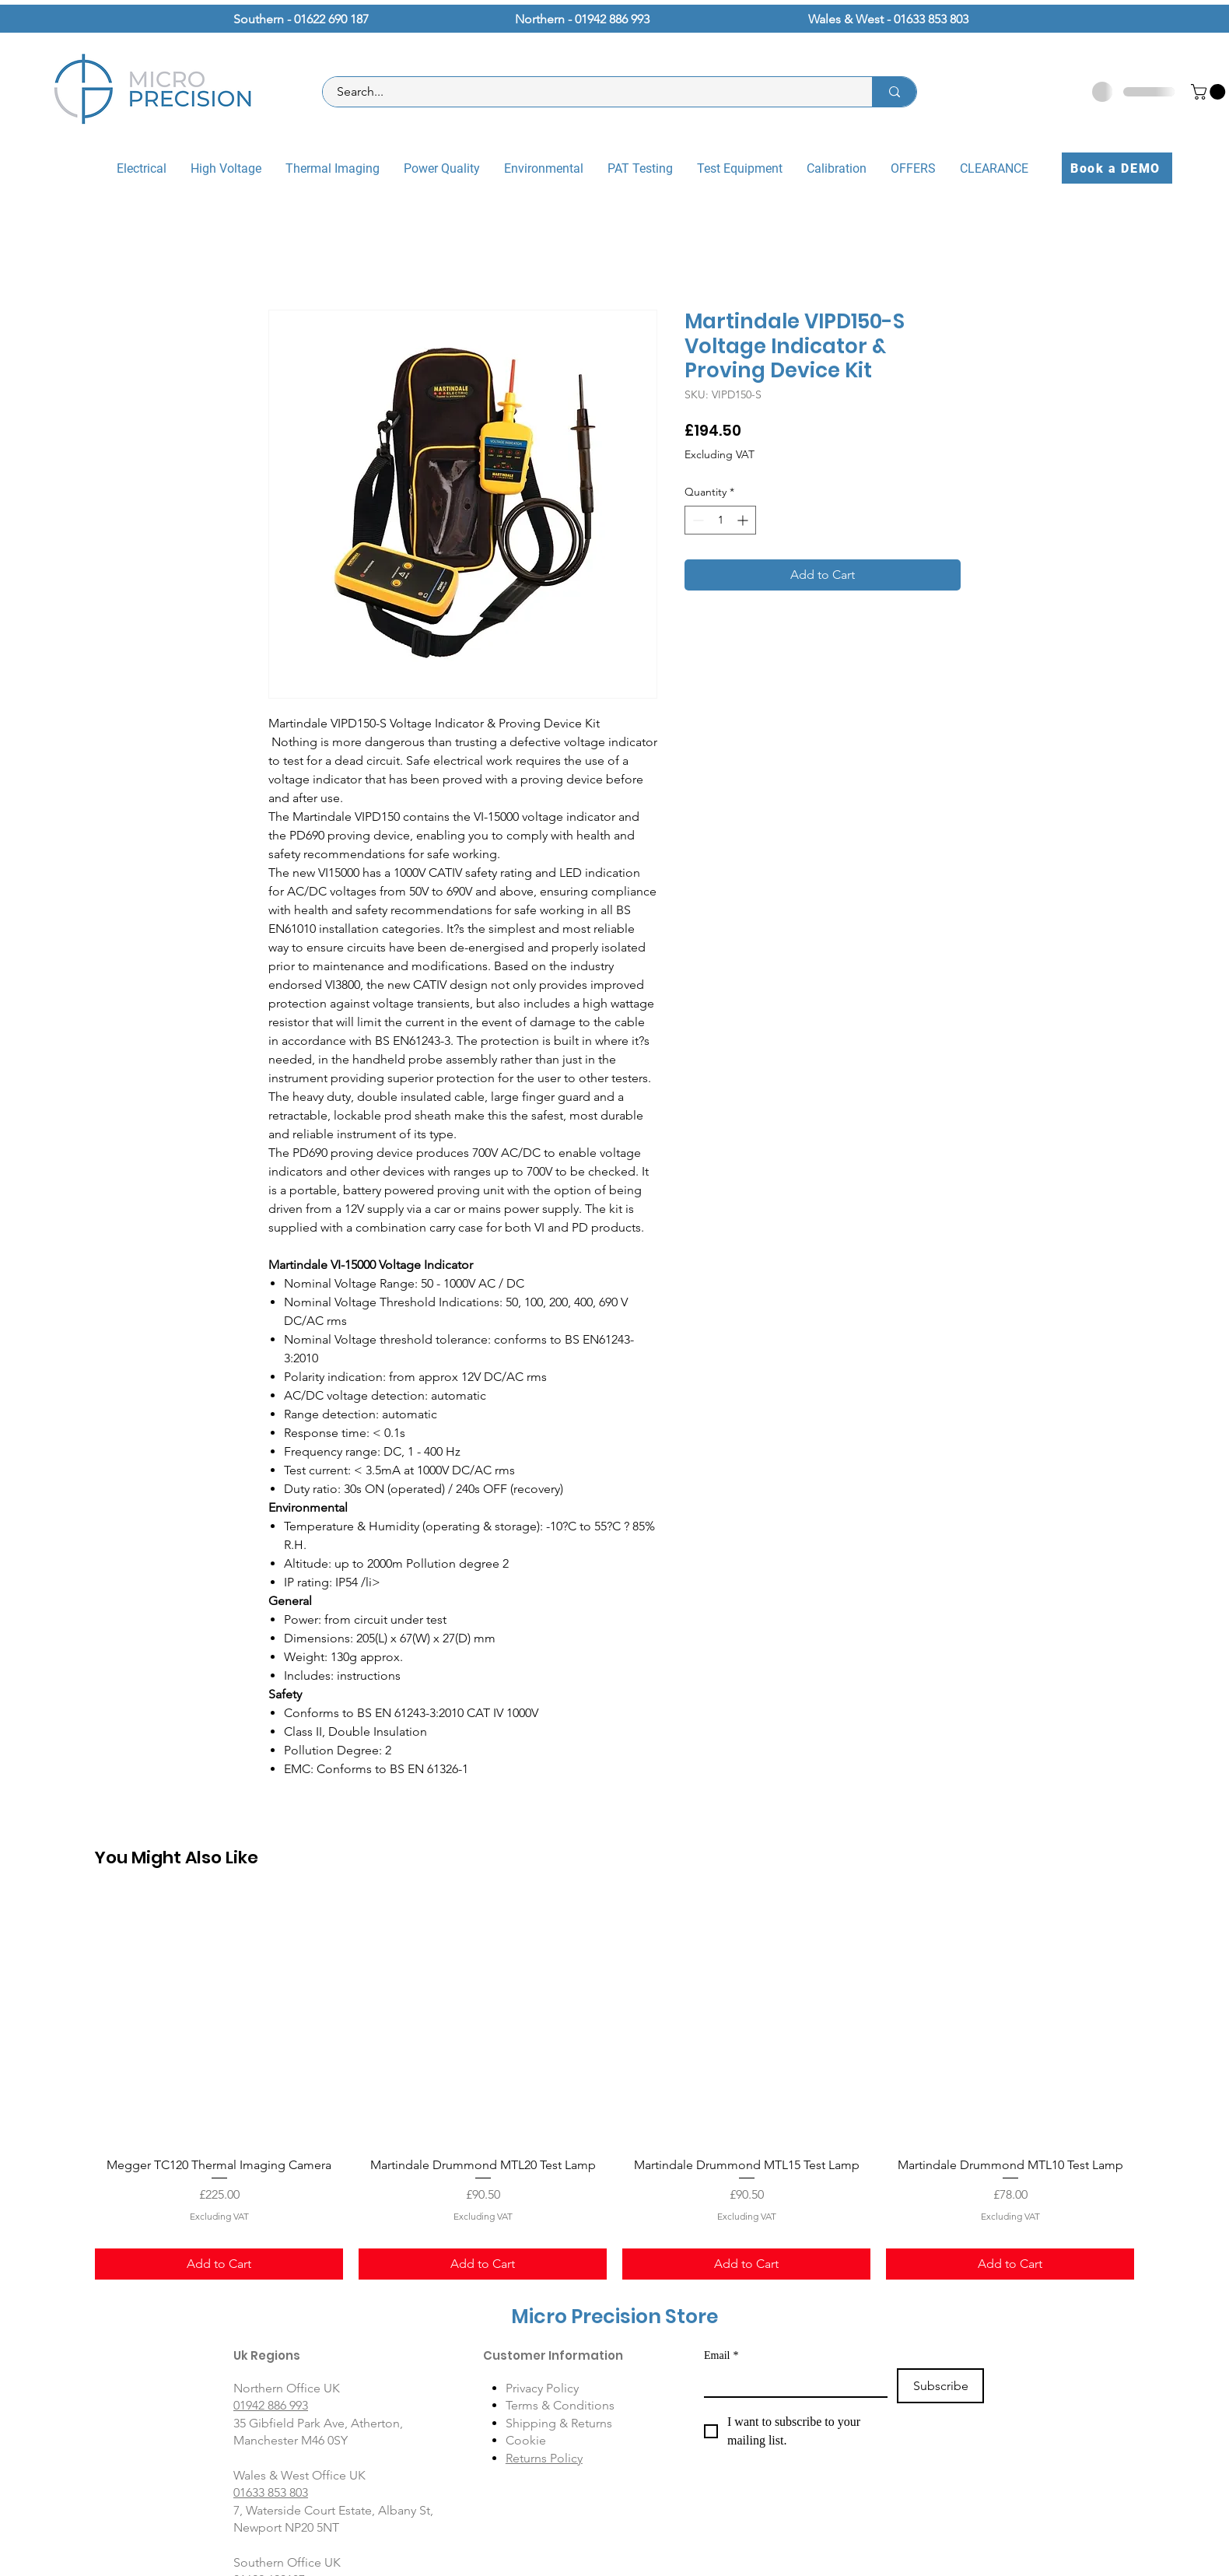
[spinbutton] (720, 520)
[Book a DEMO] (1117, 168)
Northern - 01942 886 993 (582, 19)
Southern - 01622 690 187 (301, 19)
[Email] (791, 2382)
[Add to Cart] (219, 2264)
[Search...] (588, 92)
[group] (614, 2088)
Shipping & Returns (559, 2423)
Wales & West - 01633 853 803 (888, 19)
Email (721, 2355)
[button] (1210, 92)
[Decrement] (696, 520)
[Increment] (744, 520)
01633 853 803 (270, 2492)
